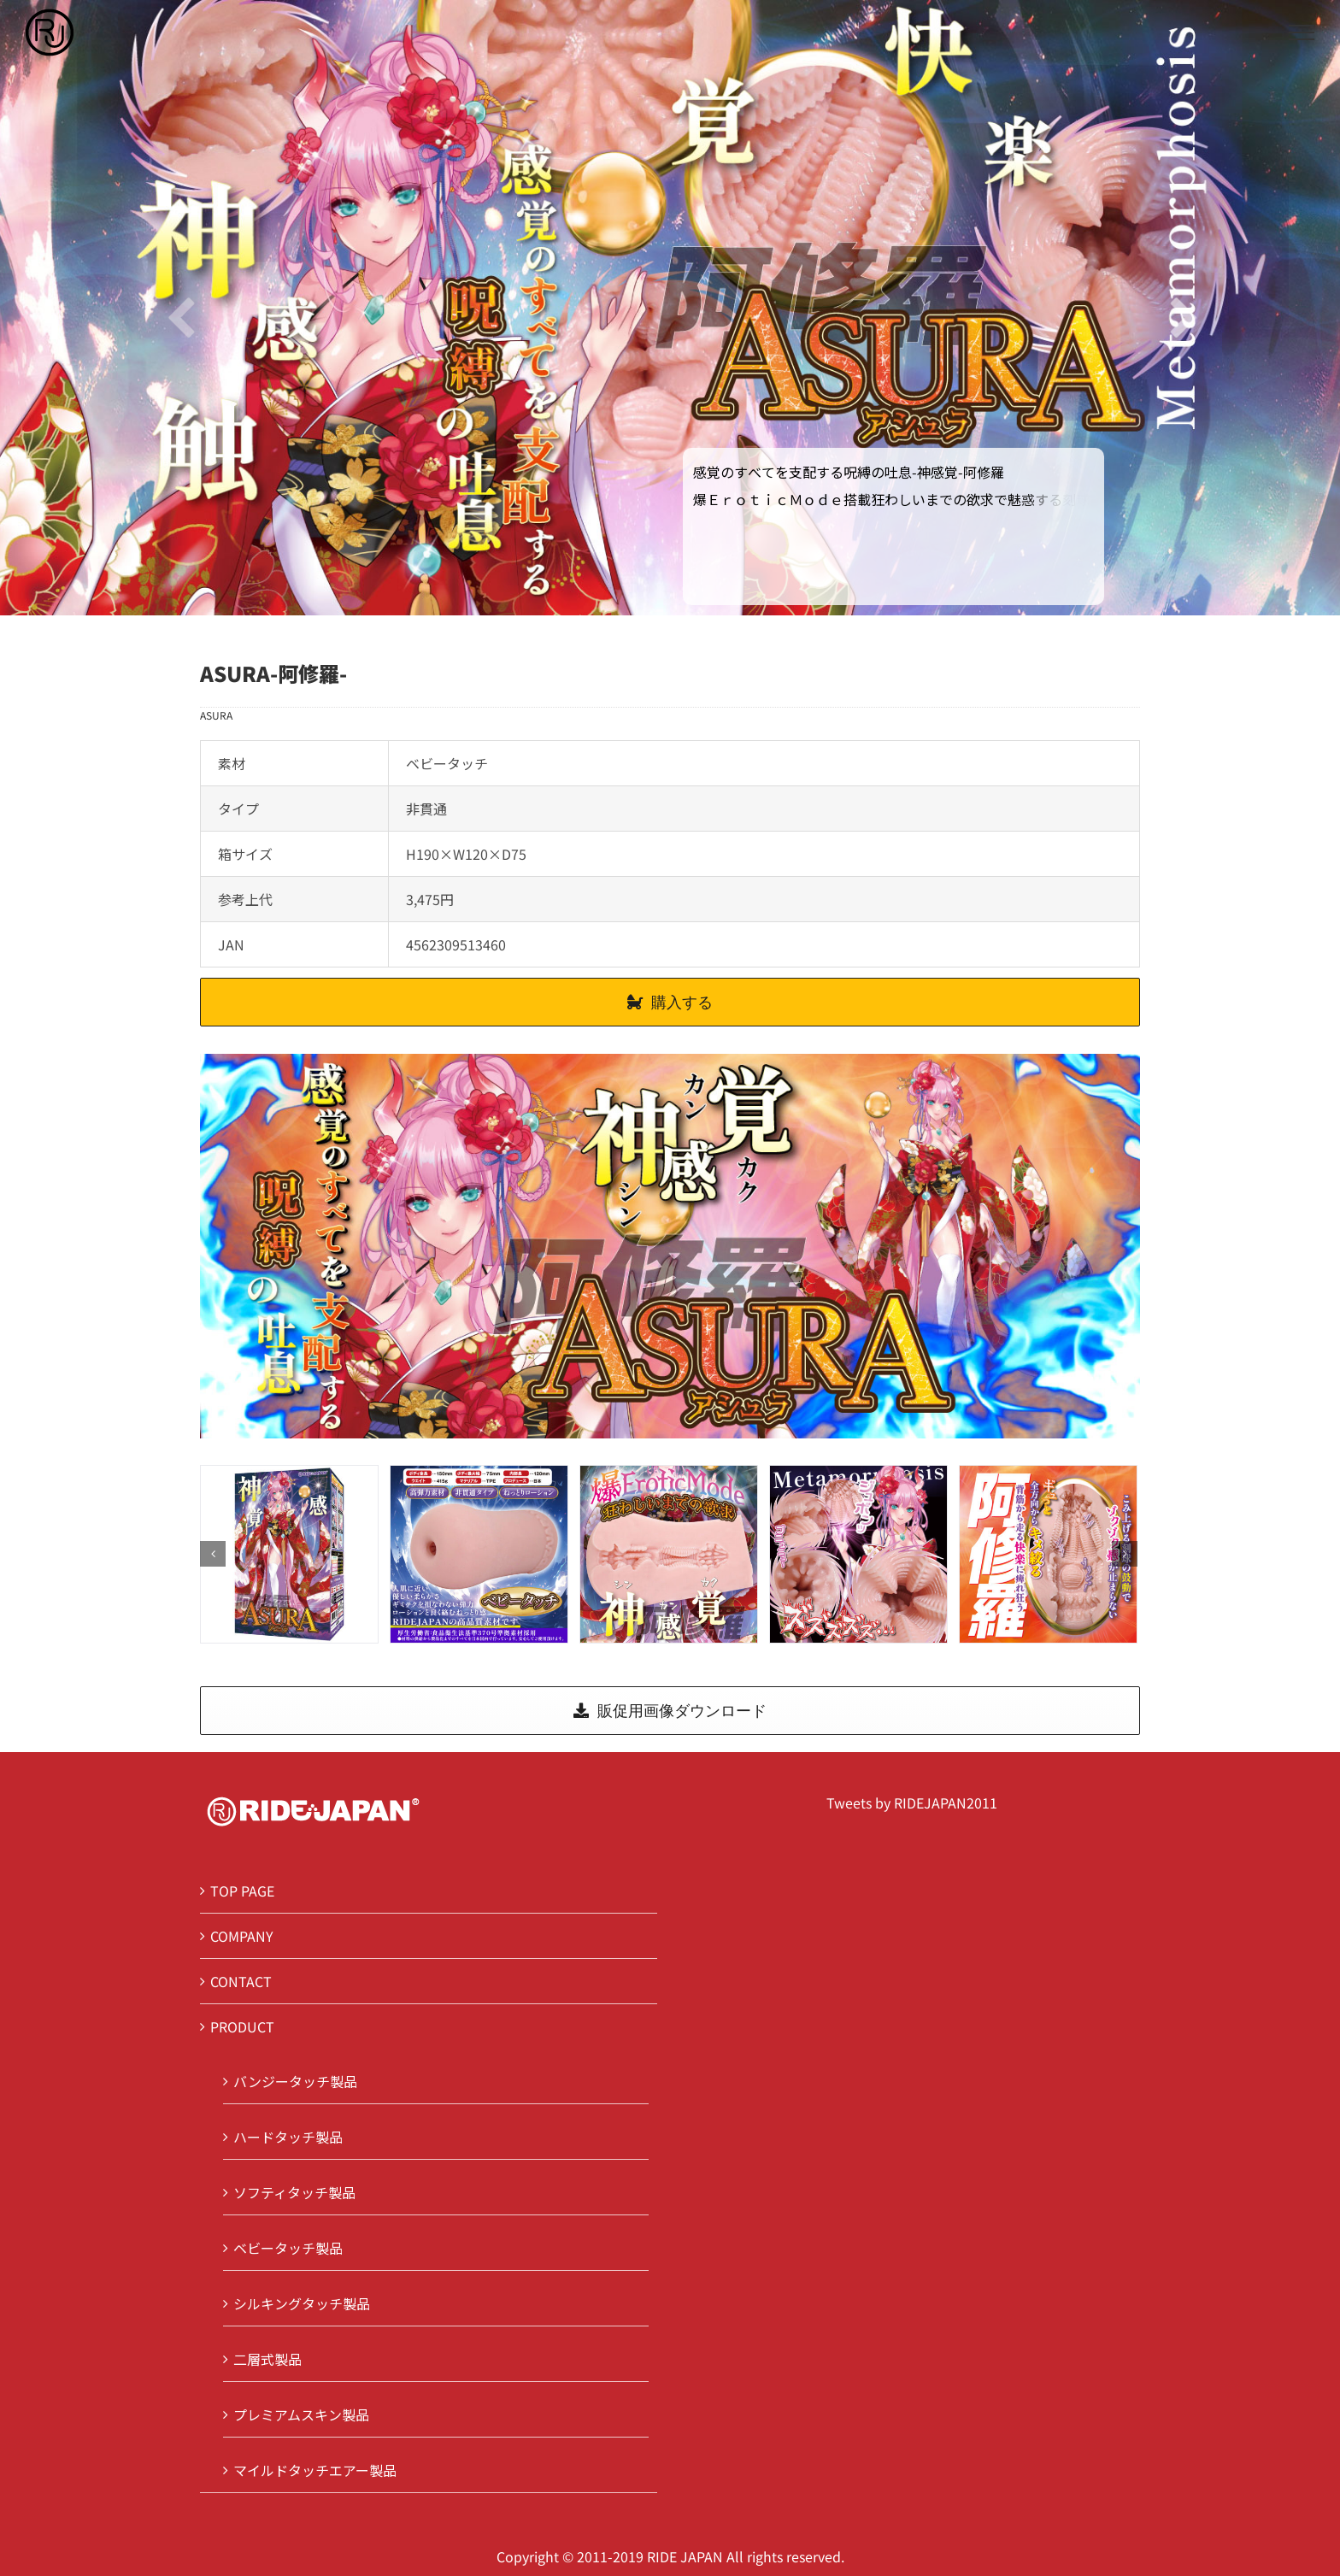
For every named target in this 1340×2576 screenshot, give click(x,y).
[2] (668, 1552)
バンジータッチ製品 (295, 2081)
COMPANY (241, 1936)
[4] (1048, 1552)
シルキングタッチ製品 (301, 2303)
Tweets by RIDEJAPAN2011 (911, 1802)
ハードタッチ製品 (288, 2136)
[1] (479, 1552)
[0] (289, 1552)
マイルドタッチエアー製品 (315, 2470)
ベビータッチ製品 (288, 2248)
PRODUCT (242, 2026)
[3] (858, 1552)
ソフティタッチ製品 (294, 2192)
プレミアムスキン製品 (301, 2414)
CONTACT (241, 1981)
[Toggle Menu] (1301, 32)
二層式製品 (267, 2359)
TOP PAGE (242, 1890)
